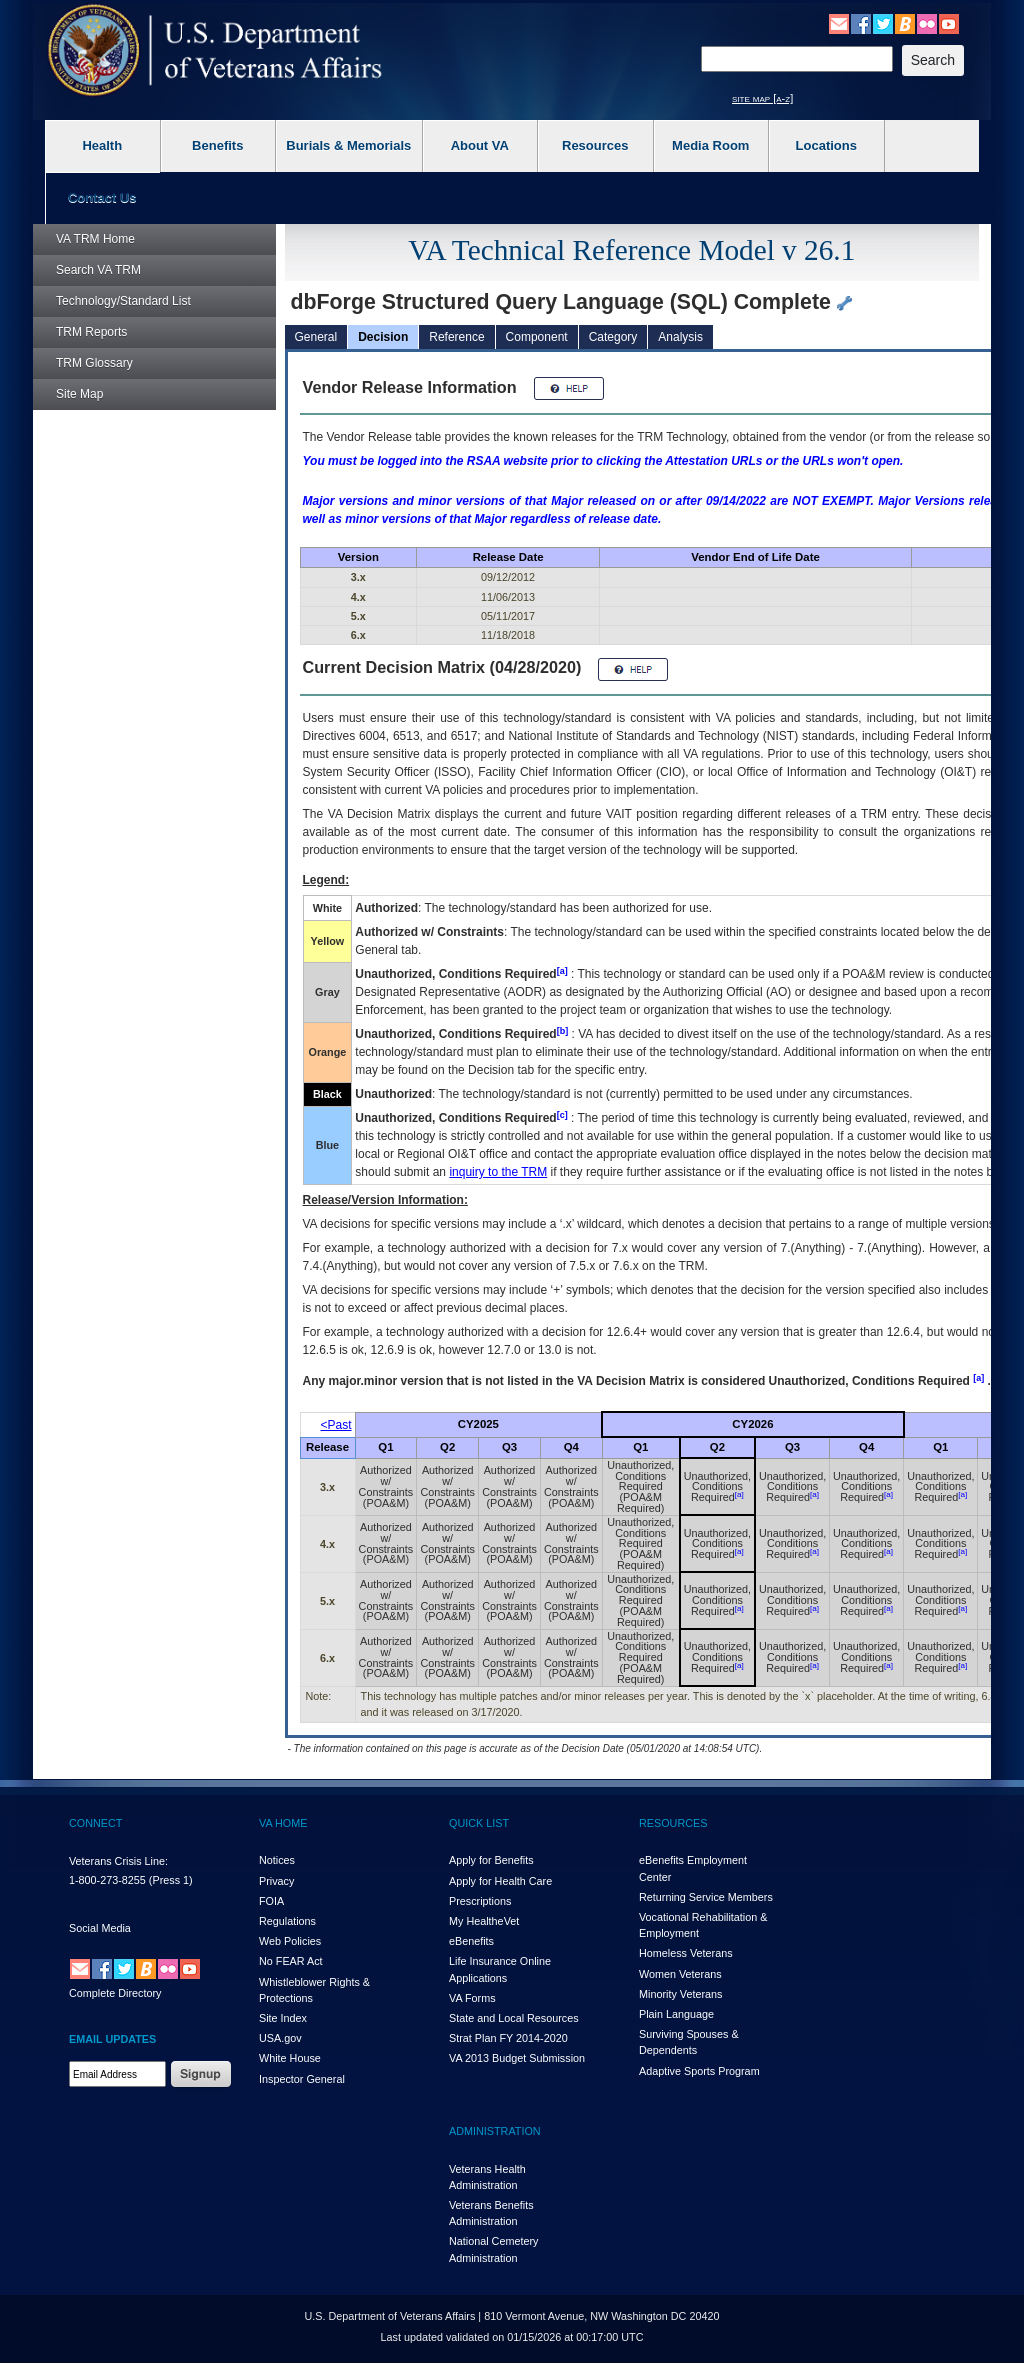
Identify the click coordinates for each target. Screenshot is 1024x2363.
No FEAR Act (291, 1961)
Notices (277, 1860)
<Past (336, 1425)
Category (613, 337)
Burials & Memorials (348, 145)
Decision (383, 337)
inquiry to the (498, 1172)
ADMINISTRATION (495, 2131)
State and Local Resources (514, 2018)
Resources (595, 145)
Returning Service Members (706, 1897)
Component (537, 337)
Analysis (680, 337)
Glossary (94, 363)
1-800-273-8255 (107, 1880)
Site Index (283, 2018)
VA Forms (472, 1998)
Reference (456, 337)
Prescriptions (480, 1901)
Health (102, 145)
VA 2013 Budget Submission (517, 2058)
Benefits (217, 145)
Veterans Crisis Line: (118, 1861)
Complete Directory (115, 1993)
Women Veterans (680, 1974)
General (316, 337)
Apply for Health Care (500, 1881)
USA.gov (280, 2038)
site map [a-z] (762, 98)
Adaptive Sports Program (699, 2071)
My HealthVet (484, 1921)
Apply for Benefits (491, 1860)
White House (290, 2058)
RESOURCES (673, 1823)
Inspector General (302, 2079)
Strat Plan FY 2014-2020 (508, 2038)
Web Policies (290, 1941)
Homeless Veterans (686, 1953)
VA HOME (283, 1823)
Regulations (287, 1921)
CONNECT (95, 1823)
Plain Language (676, 2014)
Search (98, 270)
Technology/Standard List (123, 301)
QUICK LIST (479, 1823)
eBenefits (471, 1941)
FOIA (271, 1901)
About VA (480, 145)
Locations (826, 145)
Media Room (710, 145)
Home (95, 239)
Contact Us (102, 197)
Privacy (276, 1881)
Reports (91, 332)
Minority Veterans (680, 1994)
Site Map (79, 394)
